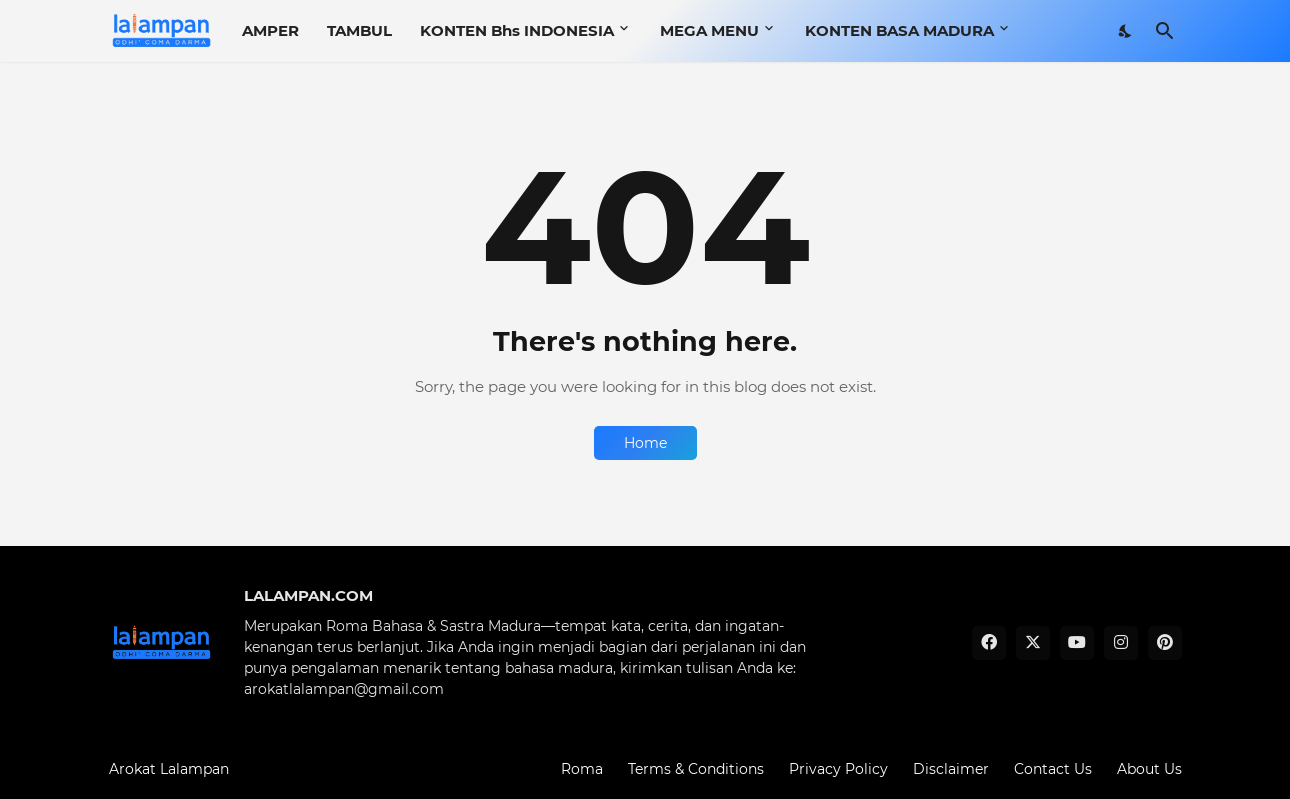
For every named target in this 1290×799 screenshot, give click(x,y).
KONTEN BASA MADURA (899, 30)
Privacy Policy (838, 769)
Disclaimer (951, 769)
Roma (582, 769)
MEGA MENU (709, 30)
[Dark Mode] (1126, 31)
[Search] (1165, 31)
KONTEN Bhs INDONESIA (517, 30)
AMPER (270, 30)
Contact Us (1053, 769)
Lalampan (194, 769)
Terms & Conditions (696, 769)
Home (645, 443)
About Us (1149, 769)
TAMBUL (359, 30)
